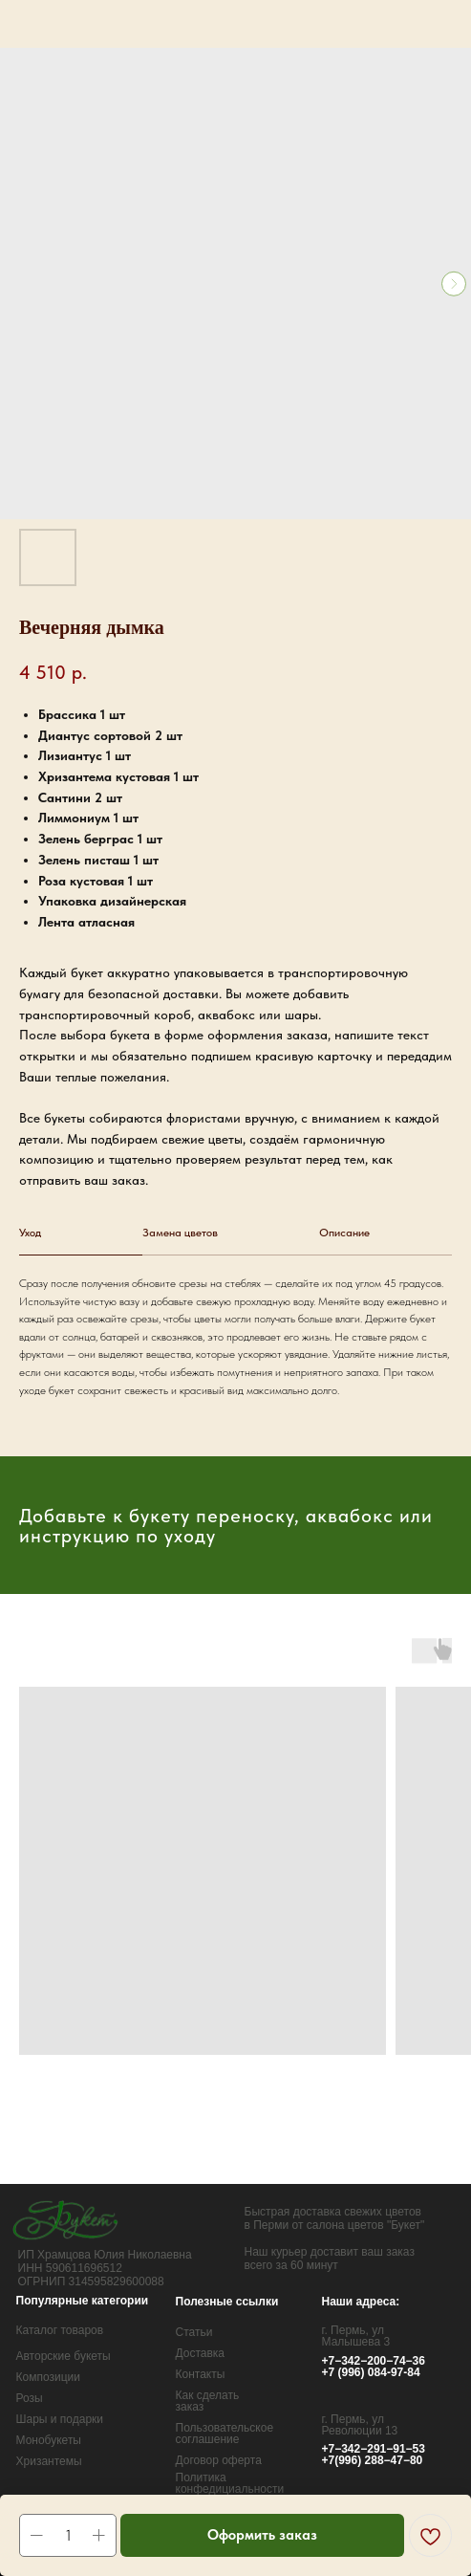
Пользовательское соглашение (225, 2433)
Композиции (48, 2377)
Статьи (194, 2332)
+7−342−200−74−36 (373, 2361)
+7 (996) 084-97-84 (371, 2372)
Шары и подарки (60, 2419)
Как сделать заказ (208, 2401)
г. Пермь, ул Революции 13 (360, 2424)
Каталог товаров (60, 2330)
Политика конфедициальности (230, 2483)
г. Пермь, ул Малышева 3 (356, 2336)
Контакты (200, 2374)
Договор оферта (219, 2460)
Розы (29, 2398)
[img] (67, 2219)
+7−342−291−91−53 (373, 2449)
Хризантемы (49, 2461)
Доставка (200, 2353)
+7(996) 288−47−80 (372, 2460)
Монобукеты (49, 2440)
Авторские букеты (63, 2356)
